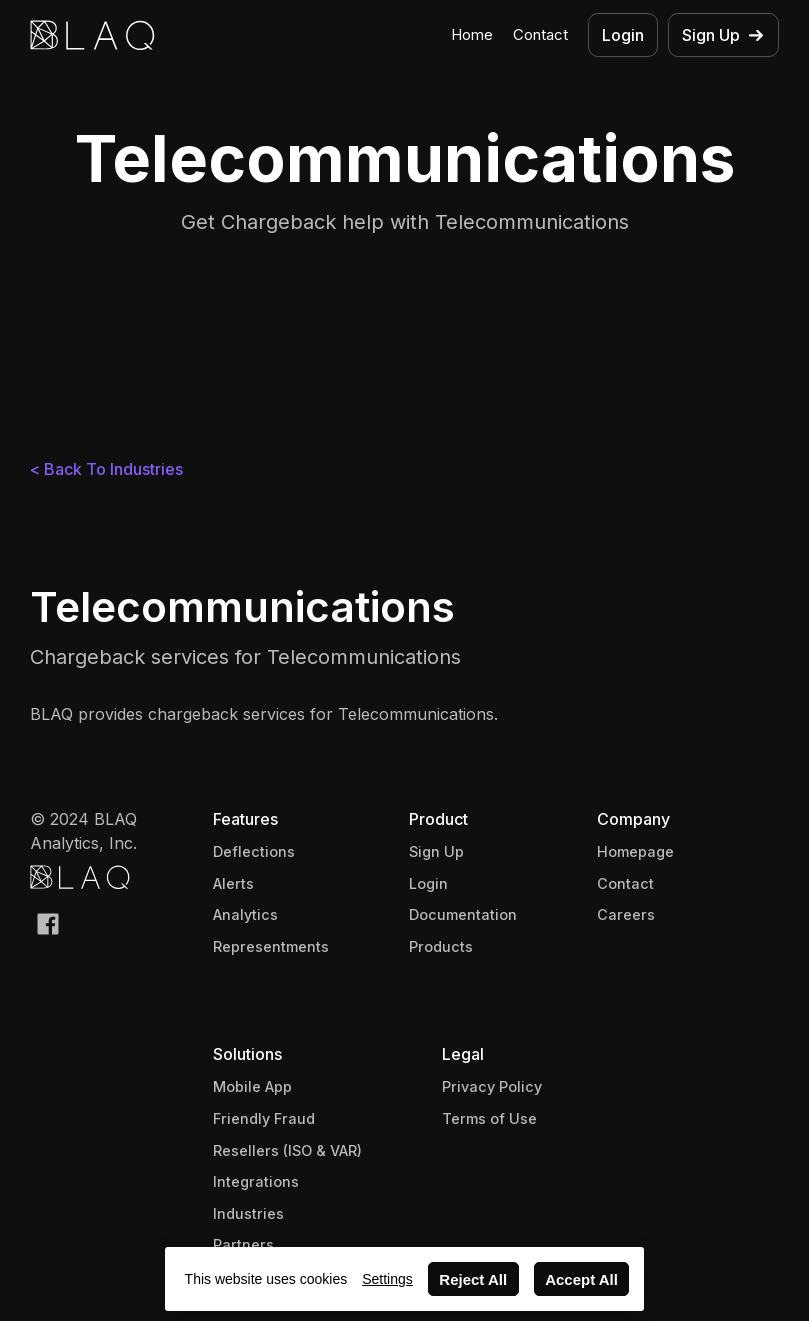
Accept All (581, 1279)
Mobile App (252, 1086)
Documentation (463, 914)
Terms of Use (489, 1118)
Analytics (245, 914)
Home (472, 34)
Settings (387, 1279)
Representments (271, 946)
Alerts (233, 883)
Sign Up (436, 851)
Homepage (635, 851)
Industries (248, 1213)
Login (428, 883)
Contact (540, 34)
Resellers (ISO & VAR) (287, 1150)
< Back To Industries (106, 469)
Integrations (256, 1181)
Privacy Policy (492, 1086)
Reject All (473, 1279)
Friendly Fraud (264, 1118)
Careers (626, 914)
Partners (243, 1244)
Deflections (254, 851)
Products (441, 946)
